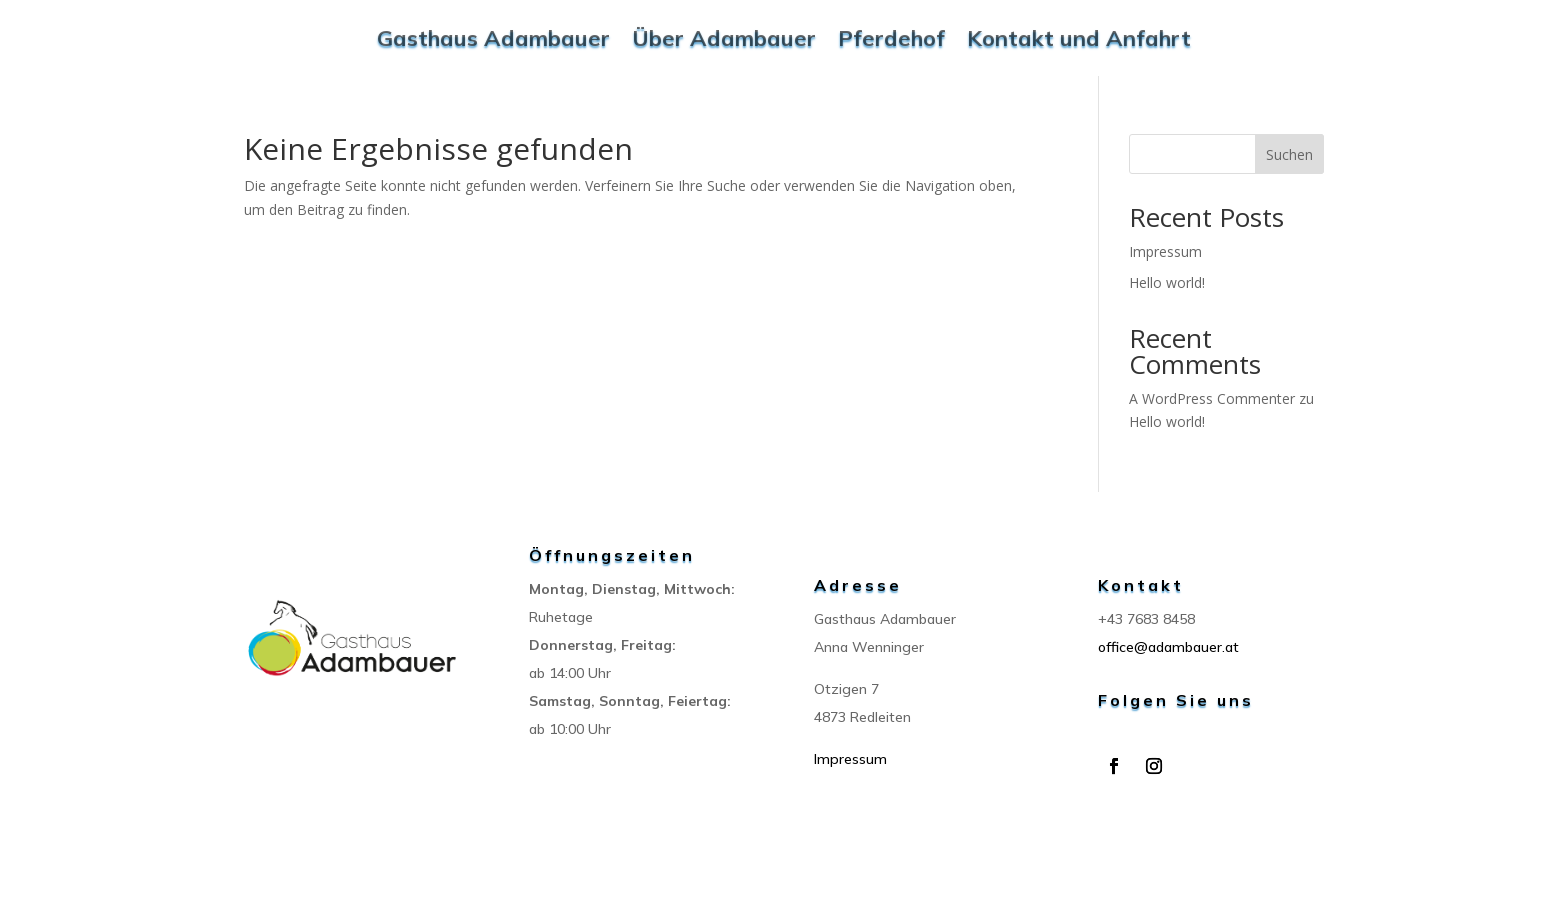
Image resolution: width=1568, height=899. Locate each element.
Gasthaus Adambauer (493, 38)
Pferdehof (891, 38)
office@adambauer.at (1168, 647)
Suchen (1289, 154)
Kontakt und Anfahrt (1079, 38)
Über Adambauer (724, 38)
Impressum (1165, 251)
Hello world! (1167, 282)
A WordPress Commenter (1212, 398)
